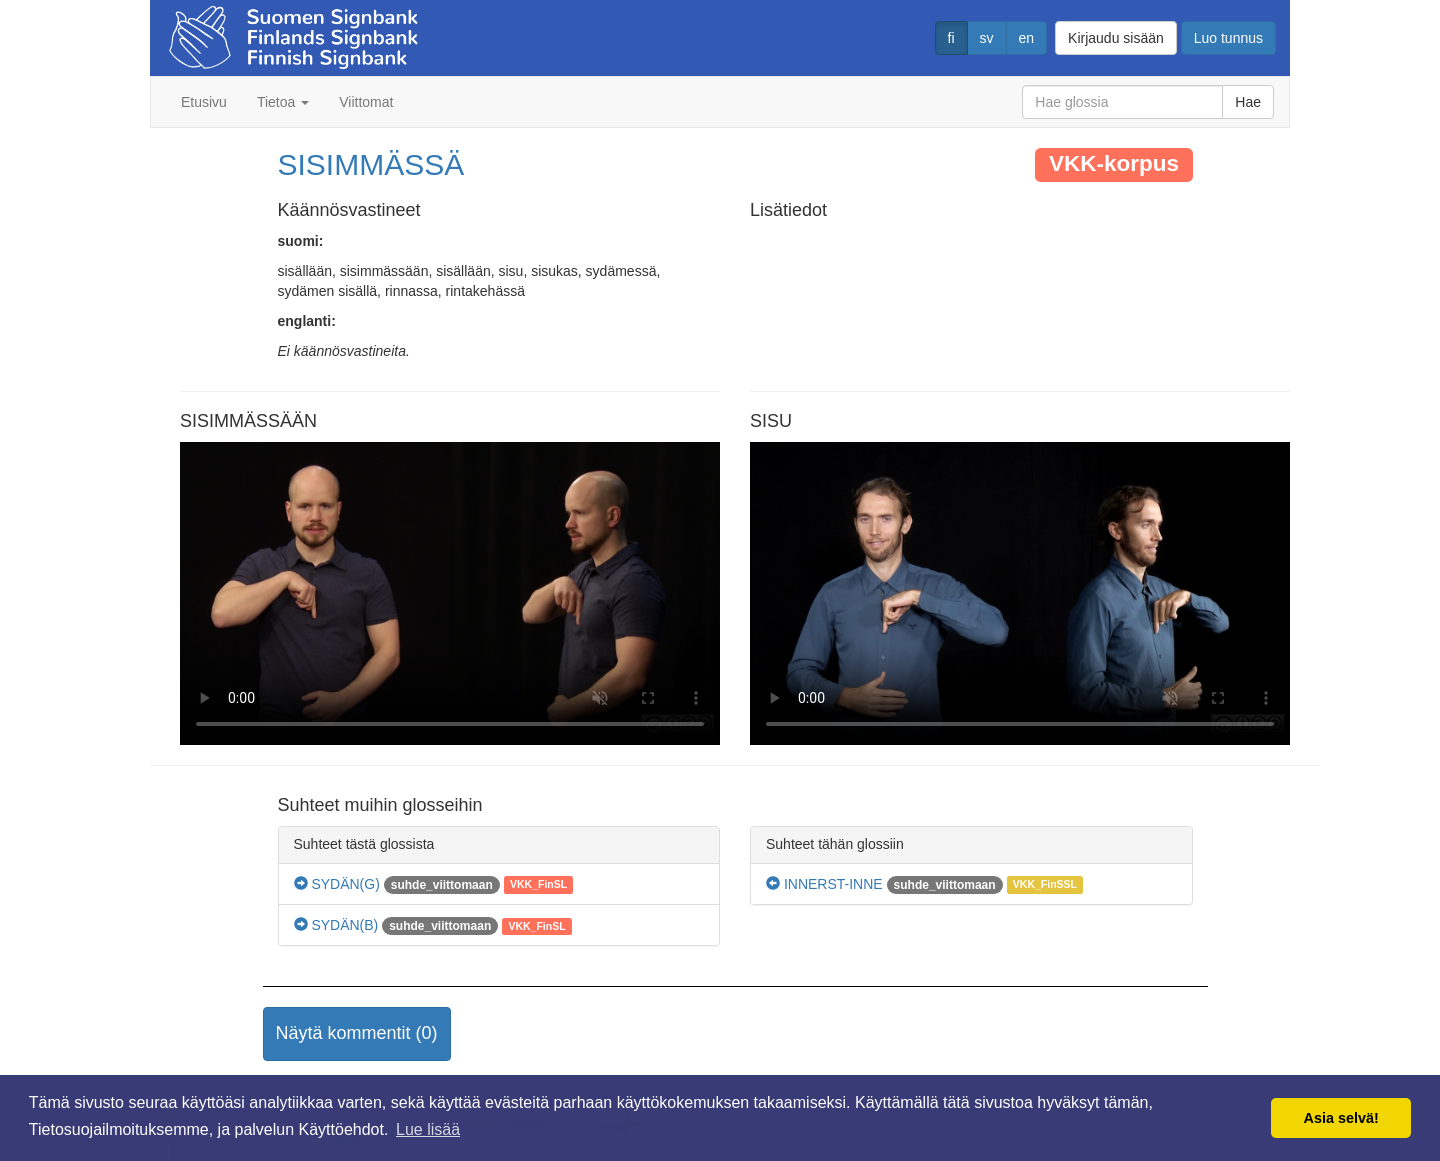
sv (987, 38)
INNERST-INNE (824, 884)
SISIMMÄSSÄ (371, 164)
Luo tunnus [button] (1228, 38)
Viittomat (366, 102)
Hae (1248, 102)
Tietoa (283, 102)
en (1027, 38)
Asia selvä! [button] (1341, 1118)
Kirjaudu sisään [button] (1116, 38)
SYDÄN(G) (337, 884)
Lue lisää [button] (428, 1129)
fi (951, 38)
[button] (357, 1034)
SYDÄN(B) (336, 925)
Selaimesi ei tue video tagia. (450, 594)
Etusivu (204, 102)
